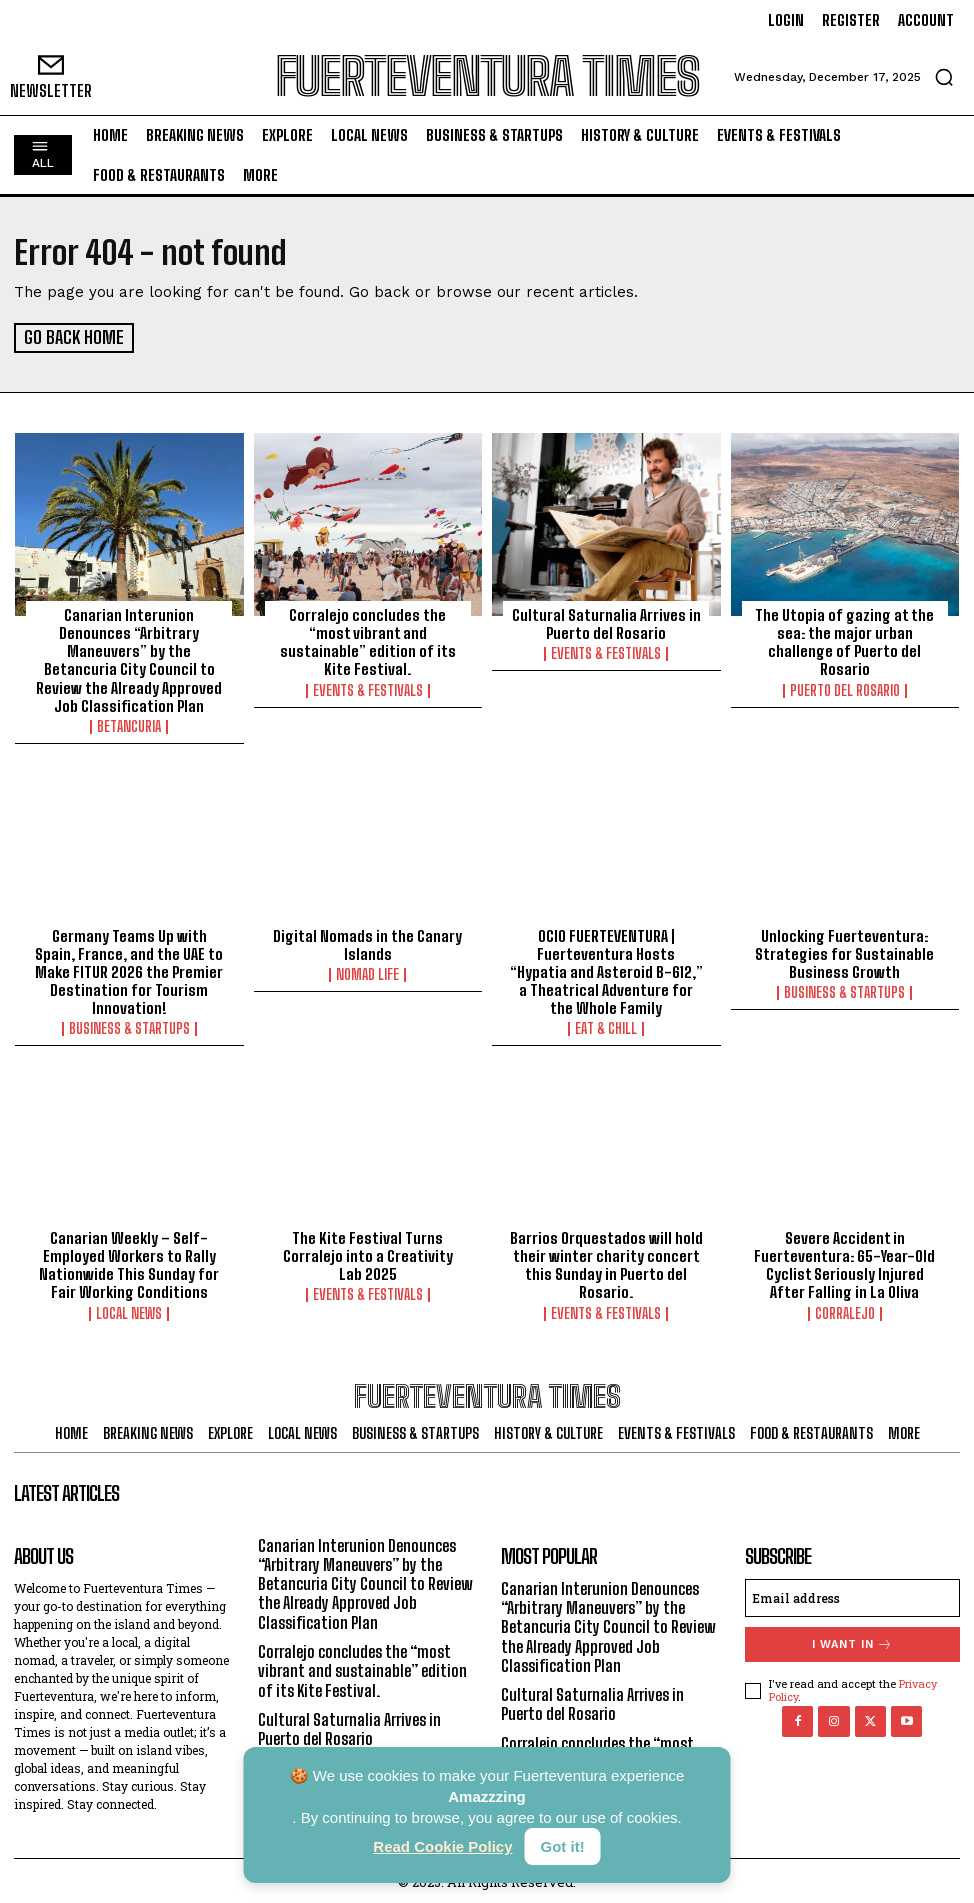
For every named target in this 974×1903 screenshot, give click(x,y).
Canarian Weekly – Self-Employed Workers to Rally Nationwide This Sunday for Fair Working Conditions (129, 1262)
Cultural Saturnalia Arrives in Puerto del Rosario (606, 623)
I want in (852, 1640)
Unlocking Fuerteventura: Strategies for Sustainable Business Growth (845, 951)
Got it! (563, 1846)
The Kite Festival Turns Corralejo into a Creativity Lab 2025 (367, 1253)
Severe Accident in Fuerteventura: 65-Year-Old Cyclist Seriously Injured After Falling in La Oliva (845, 1262)
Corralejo (845, 1310)
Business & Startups (129, 1026)
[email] (853, 1594)
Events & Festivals (368, 689)
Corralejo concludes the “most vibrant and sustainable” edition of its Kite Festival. (367, 641)
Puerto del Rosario (845, 689)
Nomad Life (367, 972)
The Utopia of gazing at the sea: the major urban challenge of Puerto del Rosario (844, 641)
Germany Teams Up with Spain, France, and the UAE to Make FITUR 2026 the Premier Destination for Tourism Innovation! (129, 969)
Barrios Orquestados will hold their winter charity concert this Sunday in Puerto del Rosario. (606, 1262)
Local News (129, 1310)
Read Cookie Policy (442, 1846)
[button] (944, 77)
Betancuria (129, 725)
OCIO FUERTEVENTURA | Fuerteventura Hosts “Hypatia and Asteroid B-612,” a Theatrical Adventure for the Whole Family (606, 969)
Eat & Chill (606, 1026)
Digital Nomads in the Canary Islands (367, 942)
